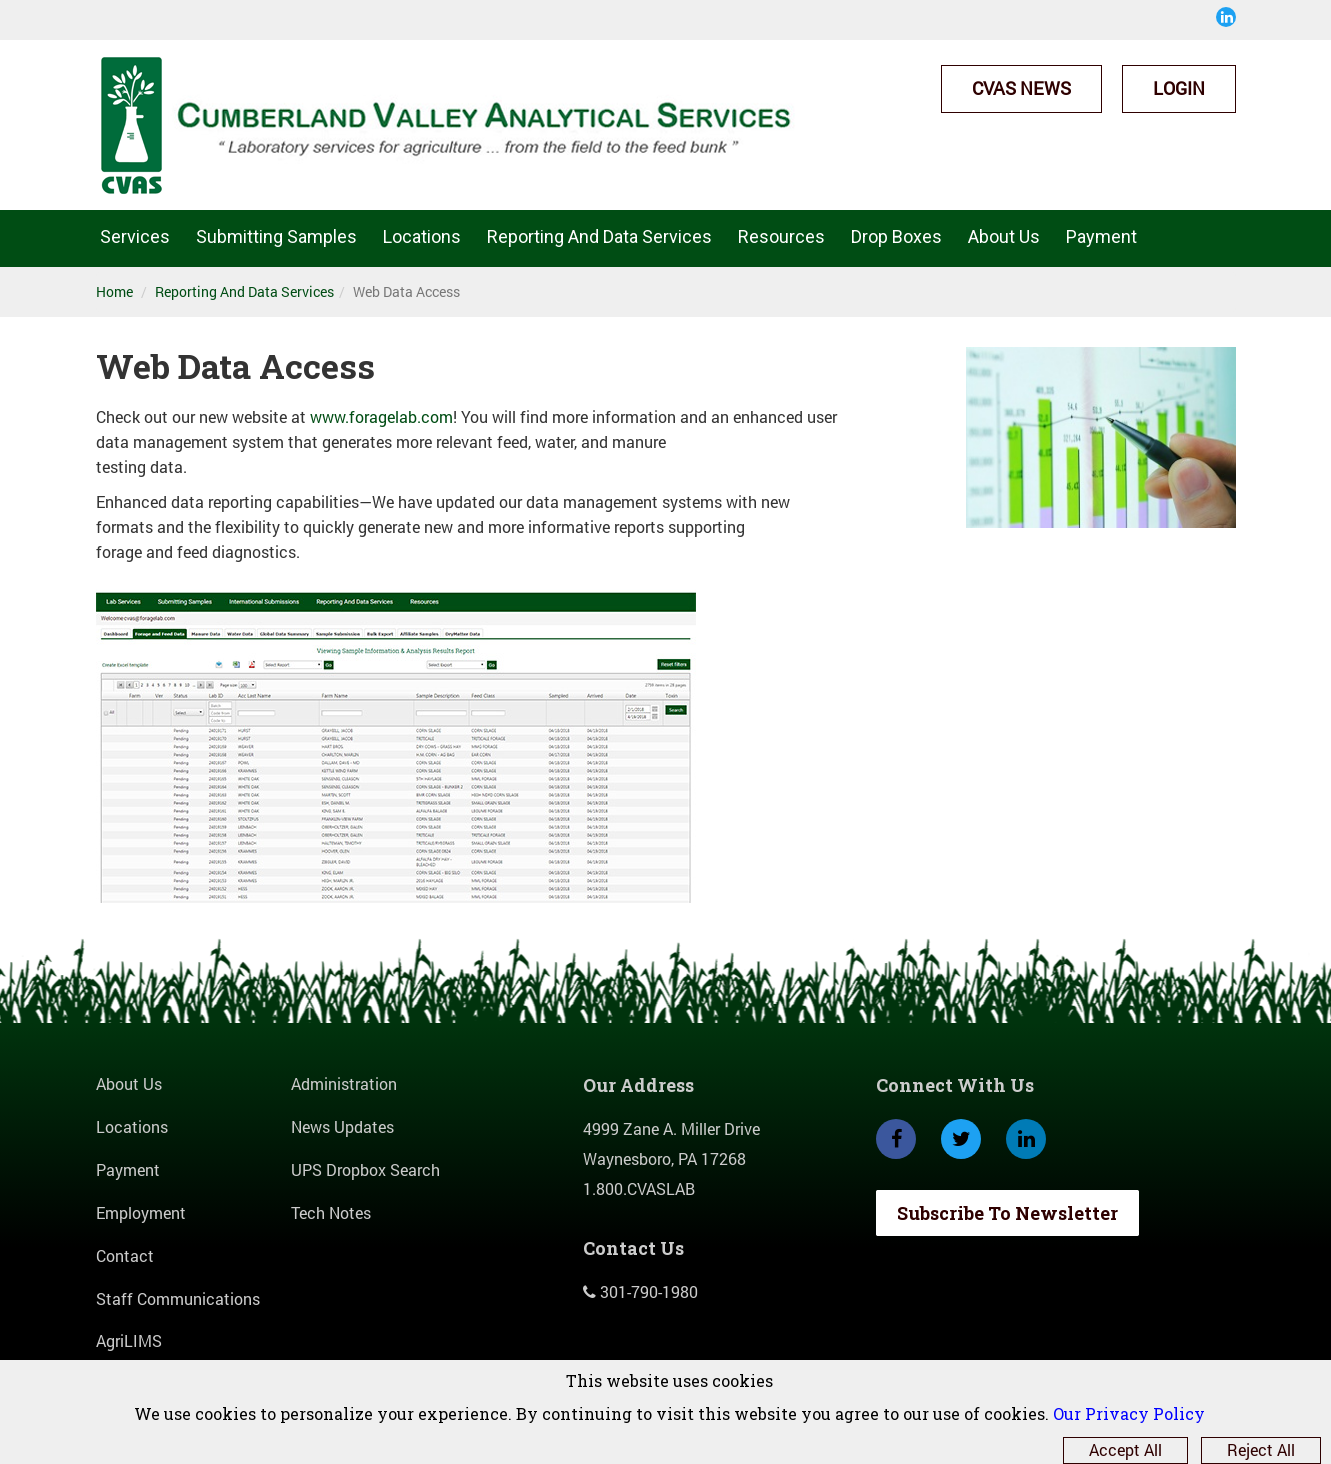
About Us (1004, 236)
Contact (125, 1255)
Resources (781, 236)
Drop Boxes (896, 236)
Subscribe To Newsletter (1007, 1213)
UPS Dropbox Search (365, 1169)
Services (135, 236)
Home (114, 291)
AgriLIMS (129, 1340)
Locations (422, 236)
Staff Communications (178, 1298)
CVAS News (1021, 88)
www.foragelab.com (381, 416)
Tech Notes (331, 1212)
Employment (141, 1212)
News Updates (342, 1126)
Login (1179, 88)
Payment (1101, 236)
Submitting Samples (276, 236)
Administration (344, 1083)
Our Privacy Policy (1129, 1413)
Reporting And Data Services (599, 236)
